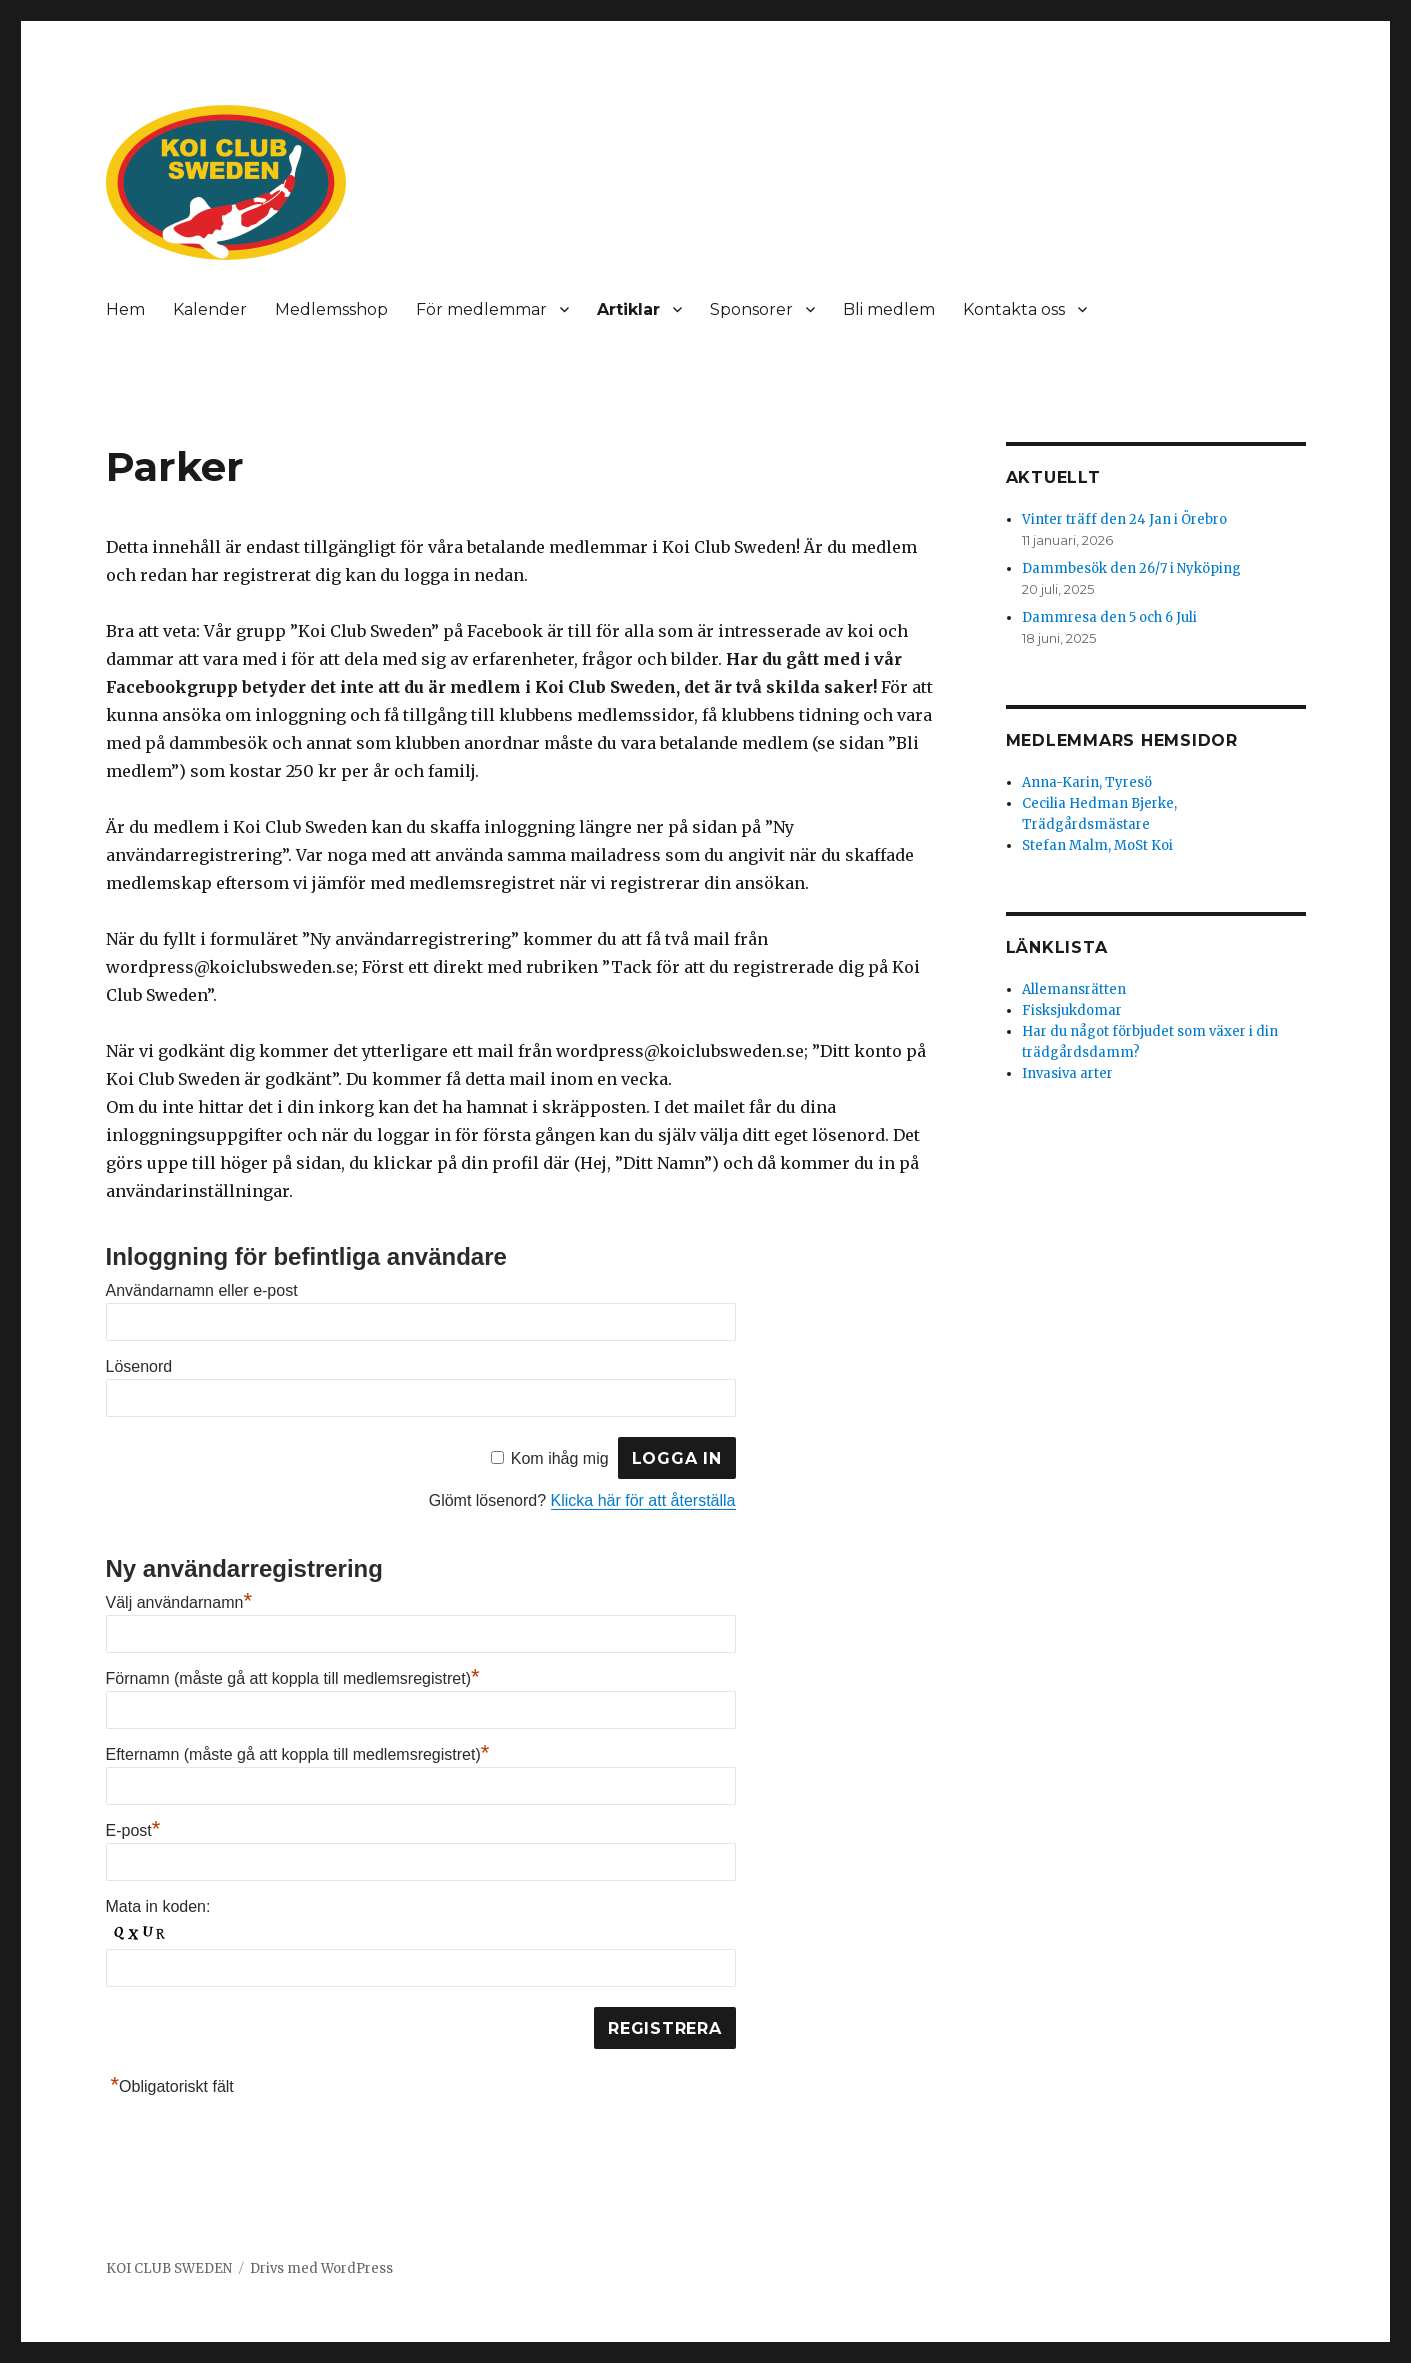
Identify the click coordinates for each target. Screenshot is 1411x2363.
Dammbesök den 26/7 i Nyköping (1131, 568)
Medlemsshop (331, 309)
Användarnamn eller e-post (202, 1290)
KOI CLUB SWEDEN (169, 2268)
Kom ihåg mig (560, 1458)
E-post (133, 1830)
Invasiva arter (1067, 1073)
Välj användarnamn (179, 1602)
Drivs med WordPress (321, 2268)
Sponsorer (751, 309)
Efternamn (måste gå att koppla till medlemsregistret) (298, 1754)
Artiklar (628, 309)
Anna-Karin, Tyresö (1087, 782)
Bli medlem (889, 309)
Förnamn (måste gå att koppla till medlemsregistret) (293, 1678)
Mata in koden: (158, 1906)
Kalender (210, 309)
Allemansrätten (1074, 989)
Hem (125, 309)
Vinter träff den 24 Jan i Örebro (1124, 519)
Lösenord (139, 1366)
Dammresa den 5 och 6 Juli (1109, 617)
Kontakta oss (1014, 309)
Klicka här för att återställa (643, 1500)
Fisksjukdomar (1072, 1010)
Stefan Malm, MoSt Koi (1097, 845)
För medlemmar (481, 309)
